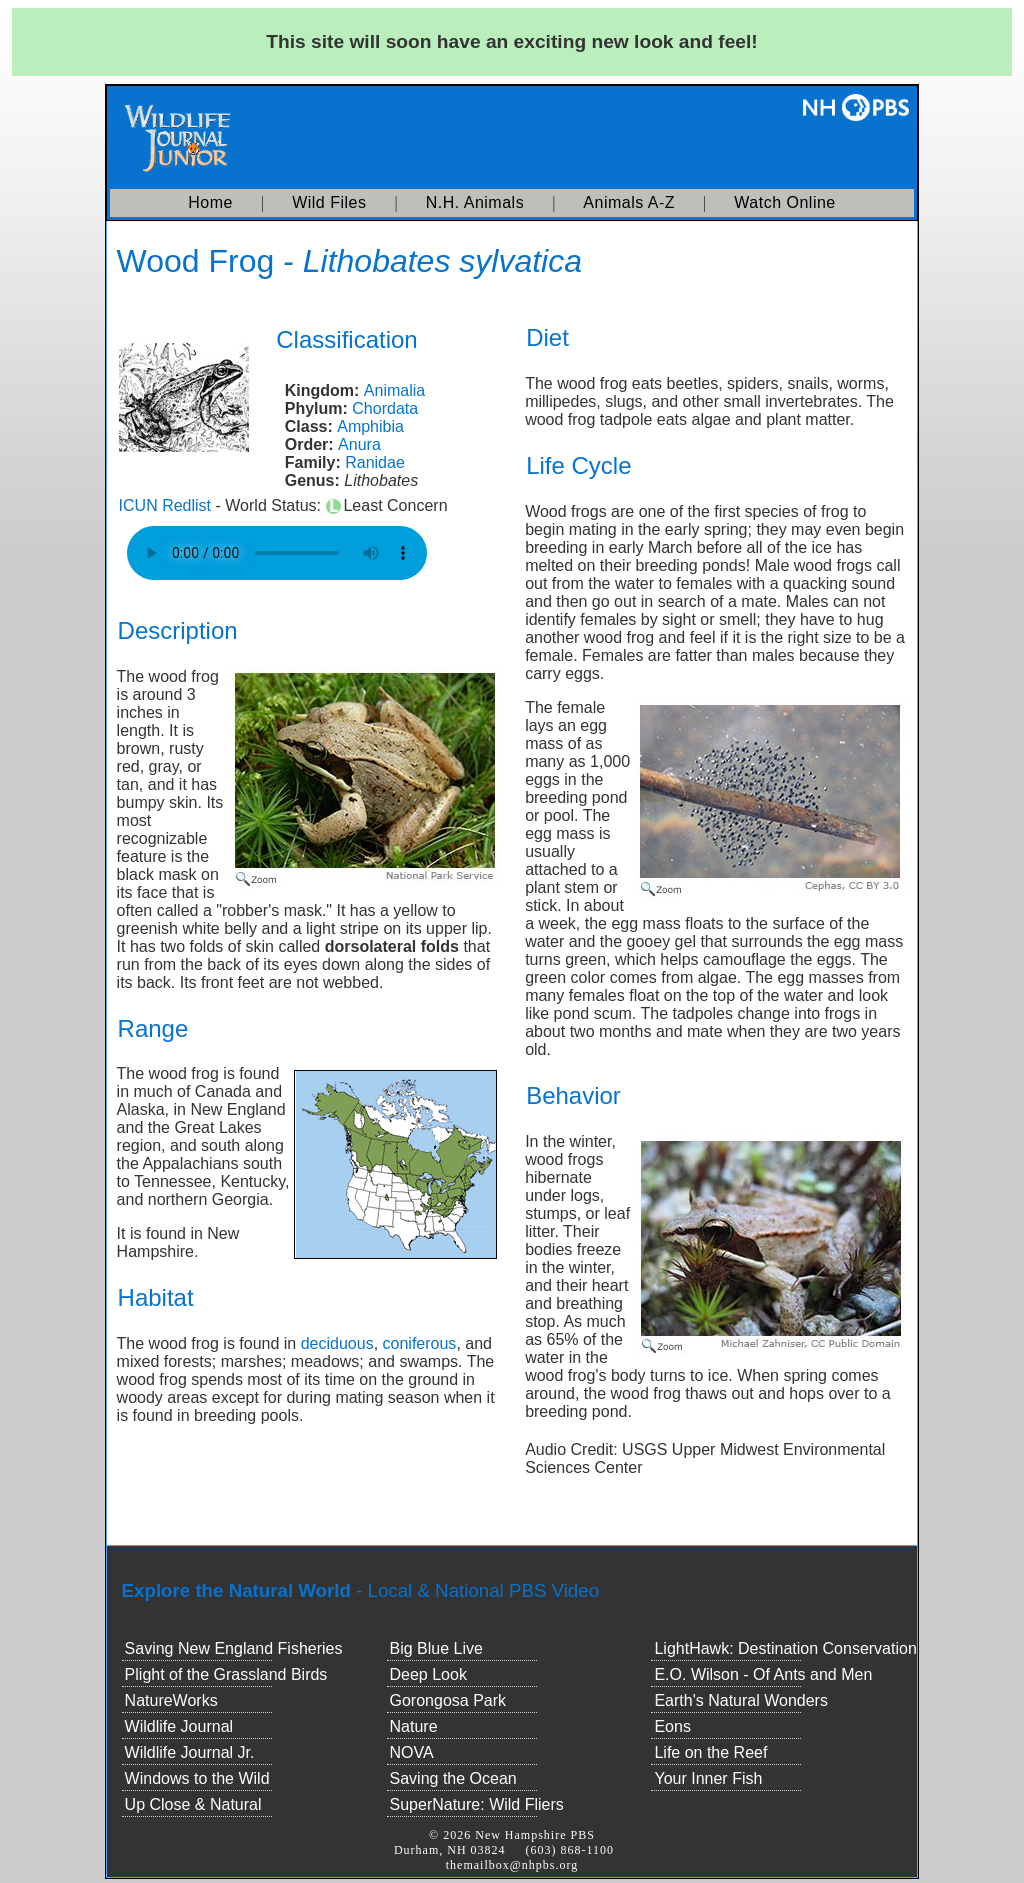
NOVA (412, 1752)
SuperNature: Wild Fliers (477, 1804)
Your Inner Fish (708, 1778)
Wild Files (329, 202)
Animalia (394, 390)
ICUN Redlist (165, 505)
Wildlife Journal (179, 1726)
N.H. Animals (475, 202)
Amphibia (370, 426)
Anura (359, 444)
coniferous (420, 1343)
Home (210, 202)
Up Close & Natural (193, 1804)
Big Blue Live (436, 1648)
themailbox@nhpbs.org (512, 1865)
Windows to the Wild (197, 1778)
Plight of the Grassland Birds (226, 1674)
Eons (672, 1726)
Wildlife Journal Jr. (190, 1752)
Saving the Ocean (453, 1778)
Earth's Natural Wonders (741, 1700)
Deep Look (428, 1674)
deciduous (337, 1343)
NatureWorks (171, 1700)
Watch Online (784, 202)
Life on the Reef (710, 1752)
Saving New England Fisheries (234, 1648)
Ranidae (375, 462)
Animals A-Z (629, 202)
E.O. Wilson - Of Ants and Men (763, 1674)
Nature (414, 1726)
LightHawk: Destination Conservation (785, 1648)
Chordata (385, 408)
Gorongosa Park (448, 1700)
